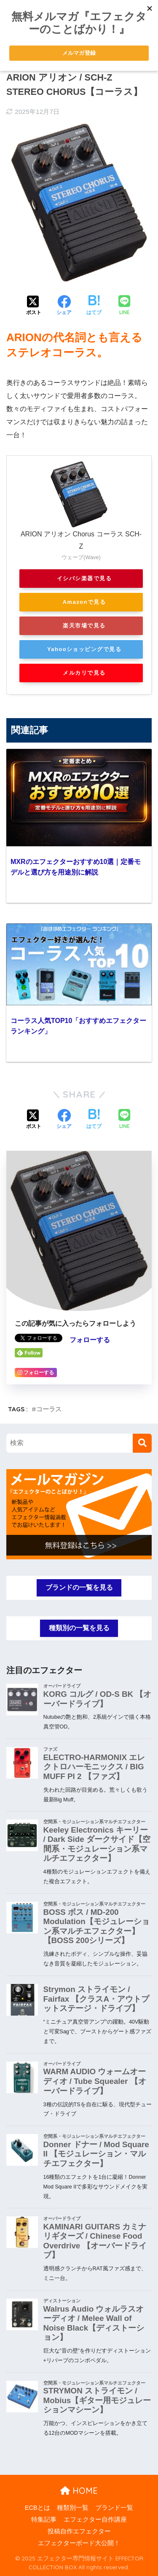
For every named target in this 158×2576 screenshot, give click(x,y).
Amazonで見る (84, 602)
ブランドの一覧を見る (79, 1587)
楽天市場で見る (84, 625)
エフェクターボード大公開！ (79, 2543)
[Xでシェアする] (33, 306)
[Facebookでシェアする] (64, 306)
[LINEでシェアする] (124, 306)
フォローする (90, 1339)
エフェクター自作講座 (95, 2519)
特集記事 (43, 2519)
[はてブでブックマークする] (94, 306)
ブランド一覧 (114, 2507)
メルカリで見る (84, 673)
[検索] (142, 1443)
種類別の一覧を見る (79, 1627)
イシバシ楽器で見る (84, 578)
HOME (79, 2490)
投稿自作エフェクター (79, 2531)
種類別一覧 (72, 2507)
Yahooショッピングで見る (84, 649)
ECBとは (37, 2507)
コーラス (49, 1409)
